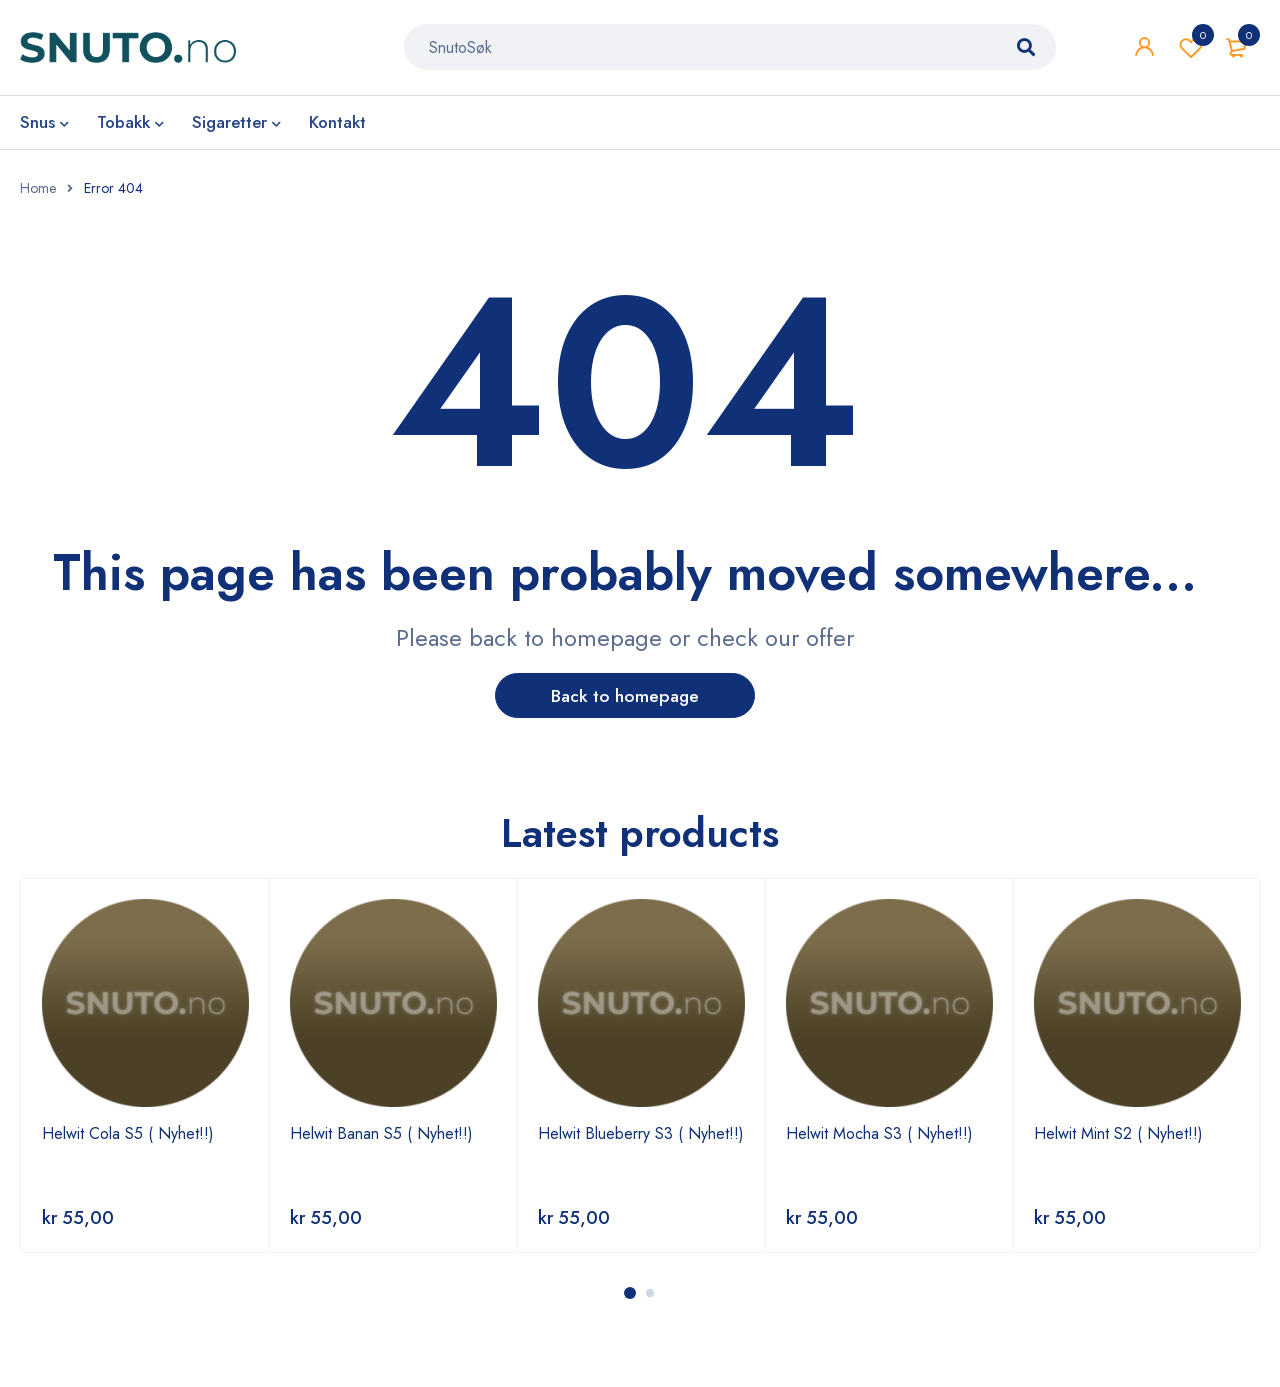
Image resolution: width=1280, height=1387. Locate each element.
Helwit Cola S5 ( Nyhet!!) (128, 1133)
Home (38, 188)
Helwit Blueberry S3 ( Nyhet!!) (641, 1133)
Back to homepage (625, 696)
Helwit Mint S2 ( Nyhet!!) (1118, 1133)
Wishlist (1191, 50)
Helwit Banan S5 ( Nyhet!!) (381, 1133)
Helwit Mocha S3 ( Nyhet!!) (879, 1133)
